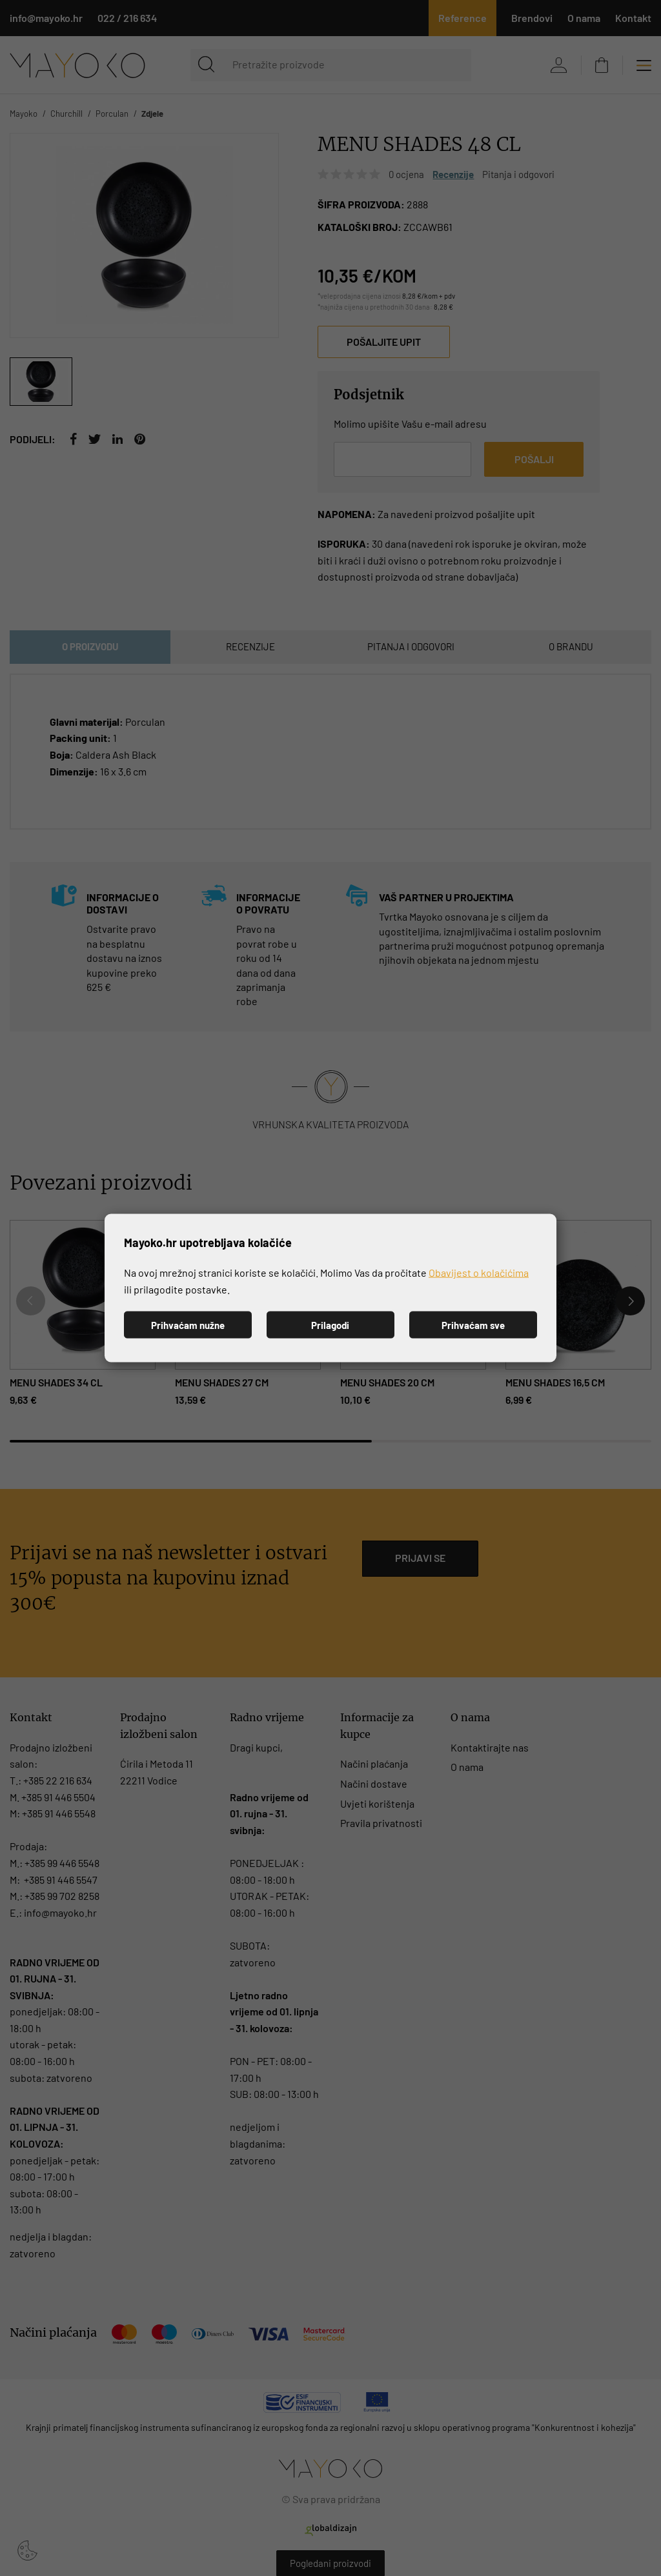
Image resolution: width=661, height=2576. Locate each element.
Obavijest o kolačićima (479, 1272)
